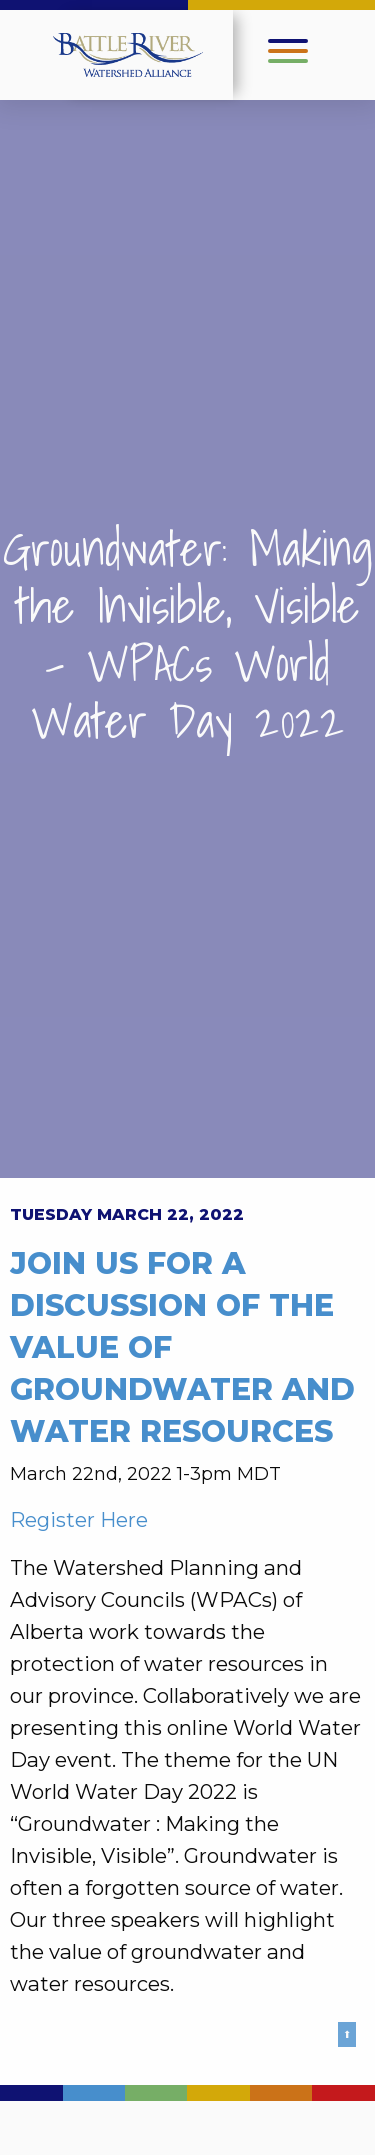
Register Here (79, 1519)
